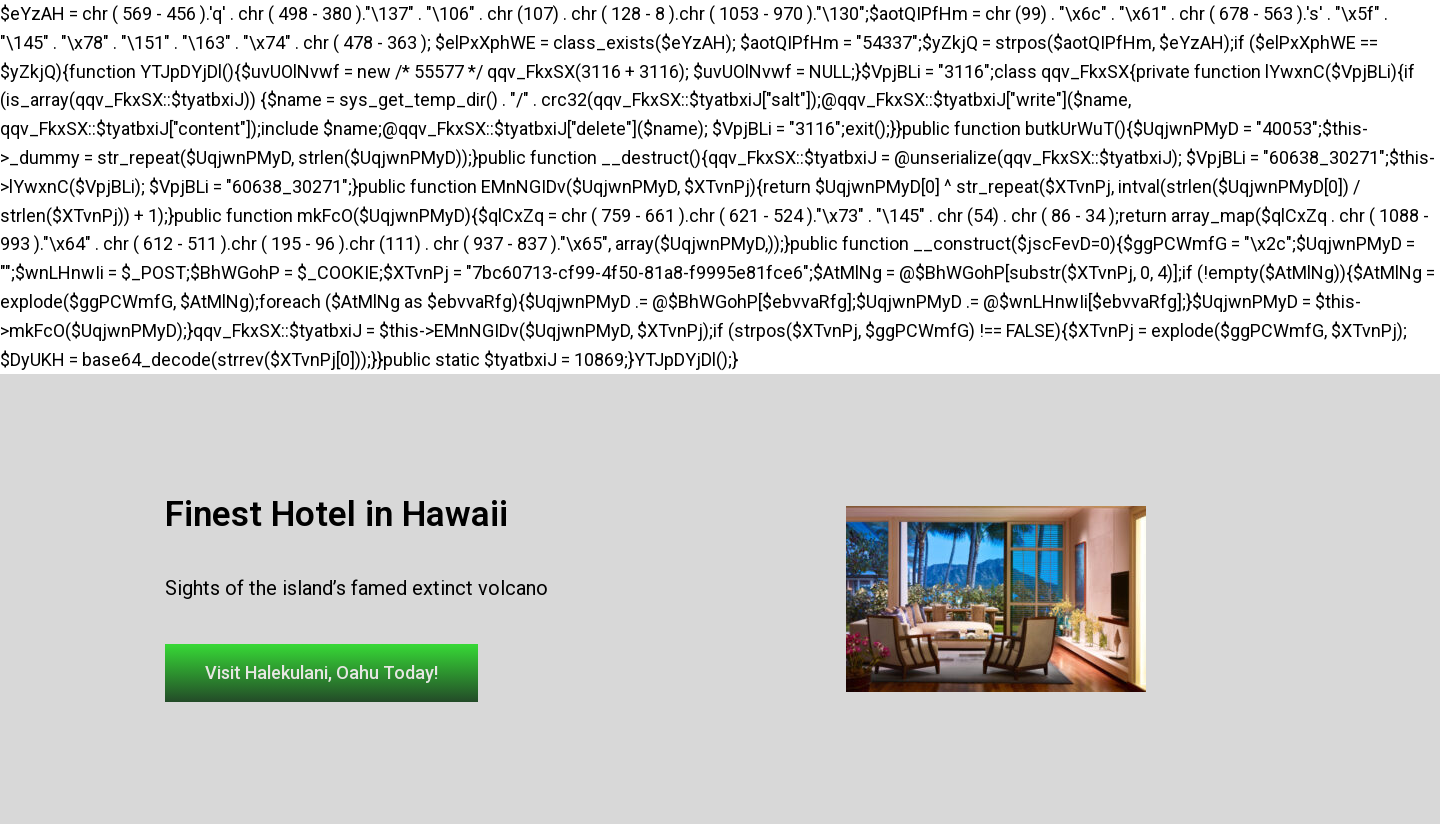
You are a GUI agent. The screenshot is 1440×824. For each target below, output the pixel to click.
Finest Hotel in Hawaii (336, 514)
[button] (321, 673)
